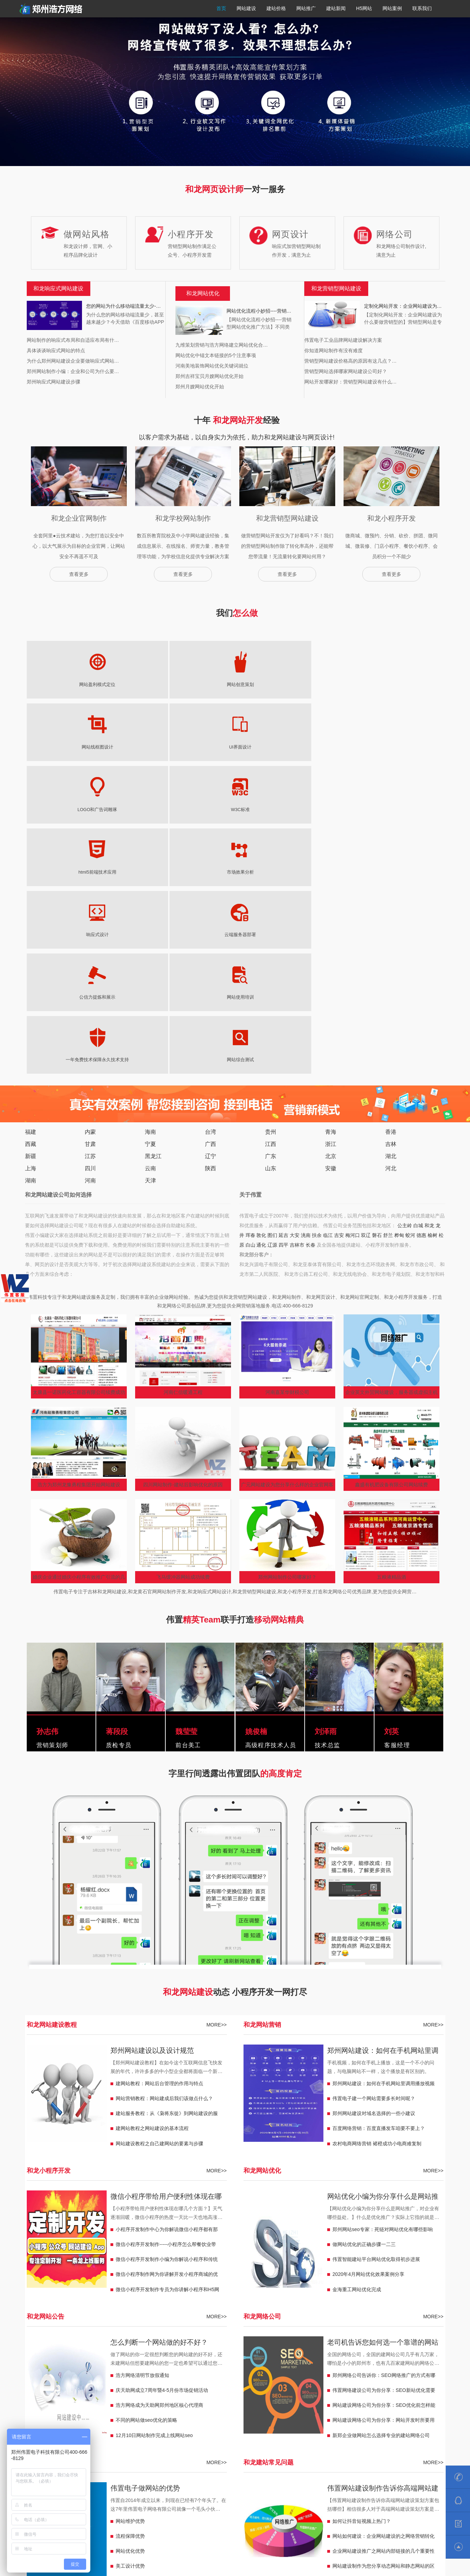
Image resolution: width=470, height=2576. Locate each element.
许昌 (109, 2343)
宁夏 (150, 831)
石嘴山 (276, 2416)
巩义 (124, 2343)
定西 (410, 2416)
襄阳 (206, 2354)
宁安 (318, 2396)
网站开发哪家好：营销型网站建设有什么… (350, 382)
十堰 (235, 2354)
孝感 (162, 2354)
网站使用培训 (294, 747)
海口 (153, 2437)
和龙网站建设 (41, 2316)
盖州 (114, 2396)
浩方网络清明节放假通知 (142, 2062)
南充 (376, 2343)
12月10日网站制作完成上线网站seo (154, 2122)
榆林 (424, 2375)
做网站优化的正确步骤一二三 (364, 1931)
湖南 (30, 868)
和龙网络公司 (262, 2003)
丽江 (104, 2385)
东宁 (289, 2396)
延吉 (283, 922)
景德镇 (349, 2406)
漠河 (177, 2396)
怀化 (220, 2364)
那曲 (75, 2427)
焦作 (46, 2343)
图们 (272, 922)
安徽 (330, 856)
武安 (94, 2375)
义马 (182, 2343)
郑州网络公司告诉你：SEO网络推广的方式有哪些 (383, 2064)
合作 (322, 2416)
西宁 (293, 2427)
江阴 (89, 2364)
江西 (270, 831)
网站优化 (208, 293)
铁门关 (422, 2396)
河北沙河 (60, 2375)
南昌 (366, 2406)
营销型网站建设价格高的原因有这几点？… (350, 361)
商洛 (395, 2375)
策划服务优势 (130, 2268)
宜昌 (220, 2354)
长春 (310, 932)
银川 (293, 2416)
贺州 (75, 2416)
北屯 (31, 2406)
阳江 (279, 2354)
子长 (323, 2375)
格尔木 (232, 2427)
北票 (31, 2396)
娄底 (206, 2364)
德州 (182, 2375)
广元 (89, 2354)
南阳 (167, 2343)
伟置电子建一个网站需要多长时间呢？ (373, 1786)
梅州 (395, 2354)
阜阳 (332, 2343)
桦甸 (399, 922)
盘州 (424, 2427)
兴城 (415, 2385)
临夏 (337, 2416)
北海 (153, 2416)
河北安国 (424, 2364)
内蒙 (90, 819)
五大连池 (240, 2396)
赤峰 (240, 2437)
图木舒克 (70, 2406)
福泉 (322, 2427)
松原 (220, 2385)
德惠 (421, 922)
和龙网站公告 (45, 2003)
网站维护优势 (130, 2208)
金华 (172, 2406)
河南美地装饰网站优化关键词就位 (211, 366)
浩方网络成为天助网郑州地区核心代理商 (159, 2092)
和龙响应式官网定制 (204, 2316)
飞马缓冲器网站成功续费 (183, 1264)
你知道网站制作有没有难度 (333, 350)
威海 (235, 2375)
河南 (90, 868)
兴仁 (366, 2427)
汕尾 (381, 2354)
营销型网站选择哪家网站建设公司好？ (345, 371)
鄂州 (191, 2354)
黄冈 (148, 2354)
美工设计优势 (130, 2253)
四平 (283, 932)
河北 (390, 856)
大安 (294, 922)
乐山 (419, 2343)
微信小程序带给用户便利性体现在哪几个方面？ (166, 1885)
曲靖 (162, 2385)
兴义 (381, 2427)
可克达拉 (385, 2396)
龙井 (342, 2385)
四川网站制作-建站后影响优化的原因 (183, 1172)
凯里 (351, 2427)
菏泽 (153, 2375)
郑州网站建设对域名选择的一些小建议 (373, 1800)
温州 (230, 2406)
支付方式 (388, 2522)
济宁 (264, 2375)
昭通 (119, 2385)
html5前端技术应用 (414, 684)
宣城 (225, 2343)
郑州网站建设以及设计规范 (152, 1738)
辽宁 (210, 844)
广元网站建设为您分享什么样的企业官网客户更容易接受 (287, 1173)
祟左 (31, 2416)
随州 (133, 2354)
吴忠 (259, 2416)
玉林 (104, 2416)
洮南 (306, 922)
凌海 (143, 2396)
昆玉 (366, 2396)
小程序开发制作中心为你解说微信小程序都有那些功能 (167, 1918)
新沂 (60, 2364)
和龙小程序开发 (49, 1858)
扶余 (317, 922)
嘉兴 (216, 2406)
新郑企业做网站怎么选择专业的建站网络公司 (381, 2122)
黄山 (211, 2343)
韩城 (351, 2375)
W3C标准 (354, 684)
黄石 (250, 2354)
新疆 (30, 844)
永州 (235, 2364)
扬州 (133, 2364)
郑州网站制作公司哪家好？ (287, 1264)
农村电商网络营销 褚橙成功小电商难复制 (376, 1831)
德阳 (75, 2354)
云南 (150, 856)
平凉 (46, 2427)
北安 (259, 2396)
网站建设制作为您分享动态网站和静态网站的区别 (383, 2255)
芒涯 (196, 2427)
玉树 (250, 2427)
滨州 (167, 2375)
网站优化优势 (130, 2238)
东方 (167, 2437)
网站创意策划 (115, 684)
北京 (330, 844)
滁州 (303, 2343)
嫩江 (274, 2396)
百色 (89, 2416)
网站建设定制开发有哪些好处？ (366, 2268)
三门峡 (92, 2343)
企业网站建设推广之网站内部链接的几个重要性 (383, 2238)
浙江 (330, 831)
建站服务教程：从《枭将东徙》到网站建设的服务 (167, 1802)
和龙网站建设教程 (52, 1712)
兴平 (381, 2375)
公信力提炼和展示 (235, 747)
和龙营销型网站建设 (82, 2316)
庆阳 (424, 2416)
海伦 (191, 2396)
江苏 (90, 844)
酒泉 (31, 2427)
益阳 (264, 2364)
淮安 (162, 2364)
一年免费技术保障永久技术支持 (354, 747)
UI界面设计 (235, 684)
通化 (261, 932)
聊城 (138, 2375)
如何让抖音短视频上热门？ (361, 2208)
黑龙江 (153, 844)
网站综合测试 (414, 747)
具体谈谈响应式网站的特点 (56, 350)
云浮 (308, 2354)
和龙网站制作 (123, 2316)
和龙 (429, 913)
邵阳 (327, 2364)
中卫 (230, 2416)
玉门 (366, 2416)
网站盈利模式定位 (56, 684)
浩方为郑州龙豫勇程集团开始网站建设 (79, 1172)
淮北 (347, 2343)
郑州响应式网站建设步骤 (53, 382)
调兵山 (63, 2396)
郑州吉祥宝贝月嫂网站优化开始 (209, 376)
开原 (46, 2396)
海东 (279, 2427)
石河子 (111, 2406)
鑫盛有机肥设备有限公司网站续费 (391, 1172)
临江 (328, 922)
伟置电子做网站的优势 (145, 2175)
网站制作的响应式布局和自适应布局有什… (73, 340)
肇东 (206, 2396)
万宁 (182, 2437)
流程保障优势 (130, 2223)
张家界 (281, 2364)
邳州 (46, 2364)
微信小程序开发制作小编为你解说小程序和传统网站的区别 (167, 1948)
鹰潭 (318, 2406)
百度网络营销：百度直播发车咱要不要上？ (378, 1815)
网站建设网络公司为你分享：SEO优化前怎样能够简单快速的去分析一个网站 (383, 2094)
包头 (269, 2437)
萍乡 (381, 2406)
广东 (270, 844)
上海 (30, 856)
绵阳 (405, 2343)
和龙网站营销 (262, 1712)
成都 (31, 2354)
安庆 (254, 2343)
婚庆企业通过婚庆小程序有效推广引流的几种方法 (79, 1266)
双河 (405, 2396)
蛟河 (410, 922)
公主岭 (404, 913)
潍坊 (279, 2375)
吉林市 (297, 932)
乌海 (254, 2437)
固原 (245, 2416)
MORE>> (216, 1712)
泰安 (250, 2375)
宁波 (245, 2406)
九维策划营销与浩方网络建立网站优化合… (221, 345)
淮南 (317, 2343)
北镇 (128, 2396)
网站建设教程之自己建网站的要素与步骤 (159, 1831)
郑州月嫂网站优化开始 (199, 386)
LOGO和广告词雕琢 (294, 684)
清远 (366, 2354)
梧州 (167, 2416)
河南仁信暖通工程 (183, 1079)
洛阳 (138, 2343)
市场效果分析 (55, 747)
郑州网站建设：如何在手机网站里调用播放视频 (382, 1739)
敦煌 (351, 2416)
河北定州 (36, 2375)
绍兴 (187, 2406)
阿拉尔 (92, 2406)
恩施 (119, 2354)
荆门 (177, 2354)
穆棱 (303, 2396)
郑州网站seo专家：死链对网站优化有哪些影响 (382, 1916)
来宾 (46, 2416)
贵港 (119, 2416)
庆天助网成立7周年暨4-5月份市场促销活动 (162, 2077)
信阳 (153, 2343)
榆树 (432, 922)
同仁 (264, 2427)
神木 (308, 2375)
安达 (220, 2396)
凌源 (429, 2385)
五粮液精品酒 (391, 1264)
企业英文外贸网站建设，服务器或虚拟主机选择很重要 (391, 1081)
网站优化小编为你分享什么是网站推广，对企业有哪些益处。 (382, 1885)
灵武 (216, 2416)
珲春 (250, 922)
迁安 (109, 2375)
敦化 (261, 922)
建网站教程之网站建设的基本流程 (152, 1815)
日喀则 (150, 2427)
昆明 (60, 2385)
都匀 (337, 2427)
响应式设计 (115, 747)
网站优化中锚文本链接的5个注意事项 (215, 355)
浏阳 (191, 2364)
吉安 (339, 922)
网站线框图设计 (175, 684)
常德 (298, 2364)
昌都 (133, 2427)
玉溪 (148, 2385)
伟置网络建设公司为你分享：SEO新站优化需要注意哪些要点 (383, 2079)
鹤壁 (75, 2343)
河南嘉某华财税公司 (287, 1079)
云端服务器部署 (175, 747)
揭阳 (293, 2354)
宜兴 (75, 2364)
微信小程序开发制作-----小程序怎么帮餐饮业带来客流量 (166, 1933)
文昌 (196, 2437)
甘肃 (90, 831)
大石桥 (97, 2396)
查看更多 (79, 574)
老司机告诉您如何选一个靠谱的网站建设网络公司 (382, 2031)
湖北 (390, 844)
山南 (89, 2427)
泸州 (60, 2354)
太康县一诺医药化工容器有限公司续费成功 (79, 1079)
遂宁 (46, 2354)
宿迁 (104, 2364)
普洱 (89, 2385)
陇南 (395, 2416)
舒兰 (388, 922)
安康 (410, 2375)
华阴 (337, 2375)
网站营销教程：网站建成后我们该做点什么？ (164, 1786)
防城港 (136, 2416)
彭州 (390, 2343)
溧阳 (31, 2364)
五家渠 (48, 2406)
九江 (395, 2406)
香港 (390, 819)
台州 (274, 2406)
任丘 (371, 2364)
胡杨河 (349, 2396)
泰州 (119, 2364)
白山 (250, 932)
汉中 (31, 2385)
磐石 (377, 922)
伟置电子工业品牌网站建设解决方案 (343, 340)
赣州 (410, 2406)
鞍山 (385, 2385)
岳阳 (313, 2364)
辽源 (272, 932)
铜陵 (240, 2343)
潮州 (337, 2354)
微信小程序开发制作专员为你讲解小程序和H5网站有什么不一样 (167, 1978)
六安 (289, 2343)
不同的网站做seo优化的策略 (146, 2107)
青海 (330, 819)
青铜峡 (198, 2416)
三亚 (138, 2437)
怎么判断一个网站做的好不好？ (159, 2029)
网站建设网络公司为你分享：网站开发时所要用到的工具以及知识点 (383, 2109)
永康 (143, 2406)
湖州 (201, 2406)
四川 (90, 856)
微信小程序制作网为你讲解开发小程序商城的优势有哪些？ (167, 1963)
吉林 (390, 831)
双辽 (366, 922)
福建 (30, 819)
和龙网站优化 (262, 1858)
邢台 (356, 2364)
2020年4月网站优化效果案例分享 (368, 1961)
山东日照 (215, 2375)
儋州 (109, 2437)
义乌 (158, 2406)
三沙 (124, 2437)
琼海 (211, 2437)
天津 (150, 868)
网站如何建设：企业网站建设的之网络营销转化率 (383, 2225)
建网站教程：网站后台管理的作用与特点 (159, 1771)
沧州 (385, 2364)
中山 (351, 2354)
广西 (210, 831)
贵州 (270, 819)
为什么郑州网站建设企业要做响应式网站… (73, 361)
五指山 (92, 2437)
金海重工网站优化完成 (356, 1977)
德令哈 (213, 2427)
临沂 (196, 2375)
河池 (60, 2416)
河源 (322, 2354)
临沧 (75, 2385)
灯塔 (80, 2396)
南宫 (80, 2375)
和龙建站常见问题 (269, 2149)
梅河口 (352, 922)
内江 (434, 2343)
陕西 (210, 856)
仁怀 (395, 2427)
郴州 (250, 2364)
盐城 (148, 2364)
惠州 (410, 2354)
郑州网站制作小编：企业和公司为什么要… (73, 371)
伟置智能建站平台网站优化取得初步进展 (376, 1946)
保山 (133, 2385)
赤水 (410, 2427)
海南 (150, 819)
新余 (332, 2406)
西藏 (30, 831)
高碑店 (402, 2364)
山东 (270, 856)
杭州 (259, 2406)
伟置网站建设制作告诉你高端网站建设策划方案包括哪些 (382, 2177)
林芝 (104, 2427)
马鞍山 (271, 2343)
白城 (418, 913)
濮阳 (60, 2343)
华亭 (381, 2416)
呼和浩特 (288, 2437)
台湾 (210, 819)
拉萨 (119, 2427)
